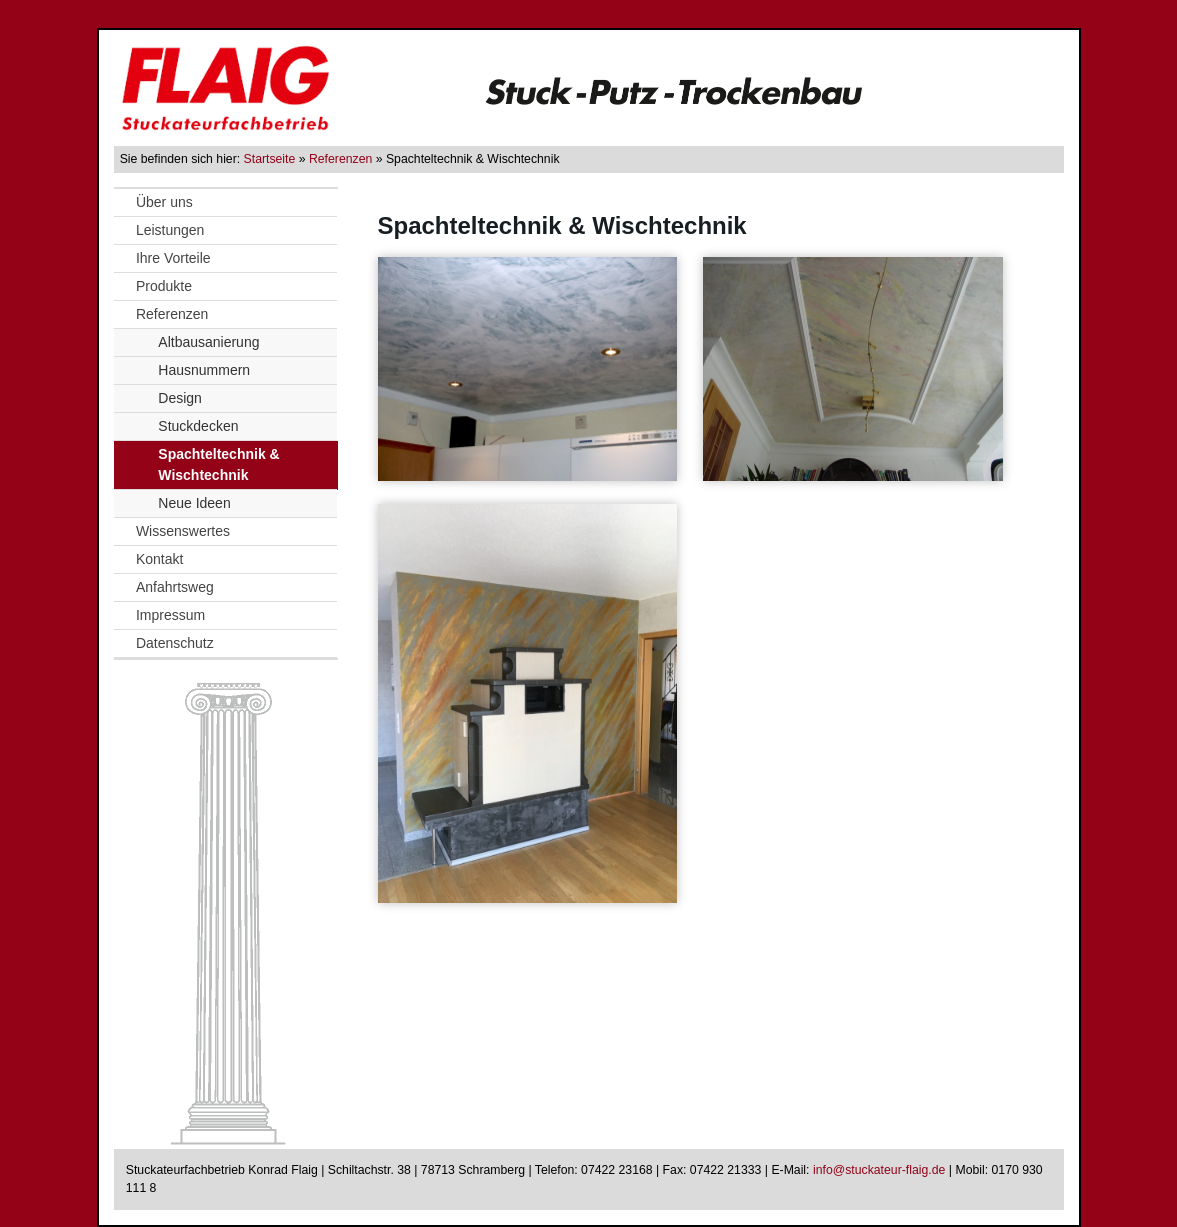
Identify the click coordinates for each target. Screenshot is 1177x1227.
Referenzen (340, 159)
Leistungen (170, 230)
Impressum (170, 615)
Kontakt (159, 559)
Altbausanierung (208, 342)
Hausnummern (204, 370)
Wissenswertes (183, 531)
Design (180, 398)
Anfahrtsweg (175, 587)
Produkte (164, 286)
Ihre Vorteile (173, 258)
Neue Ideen (194, 503)
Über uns (164, 202)
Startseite (270, 159)
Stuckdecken (198, 426)
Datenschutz (175, 643)
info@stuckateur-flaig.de (879, 1170)
